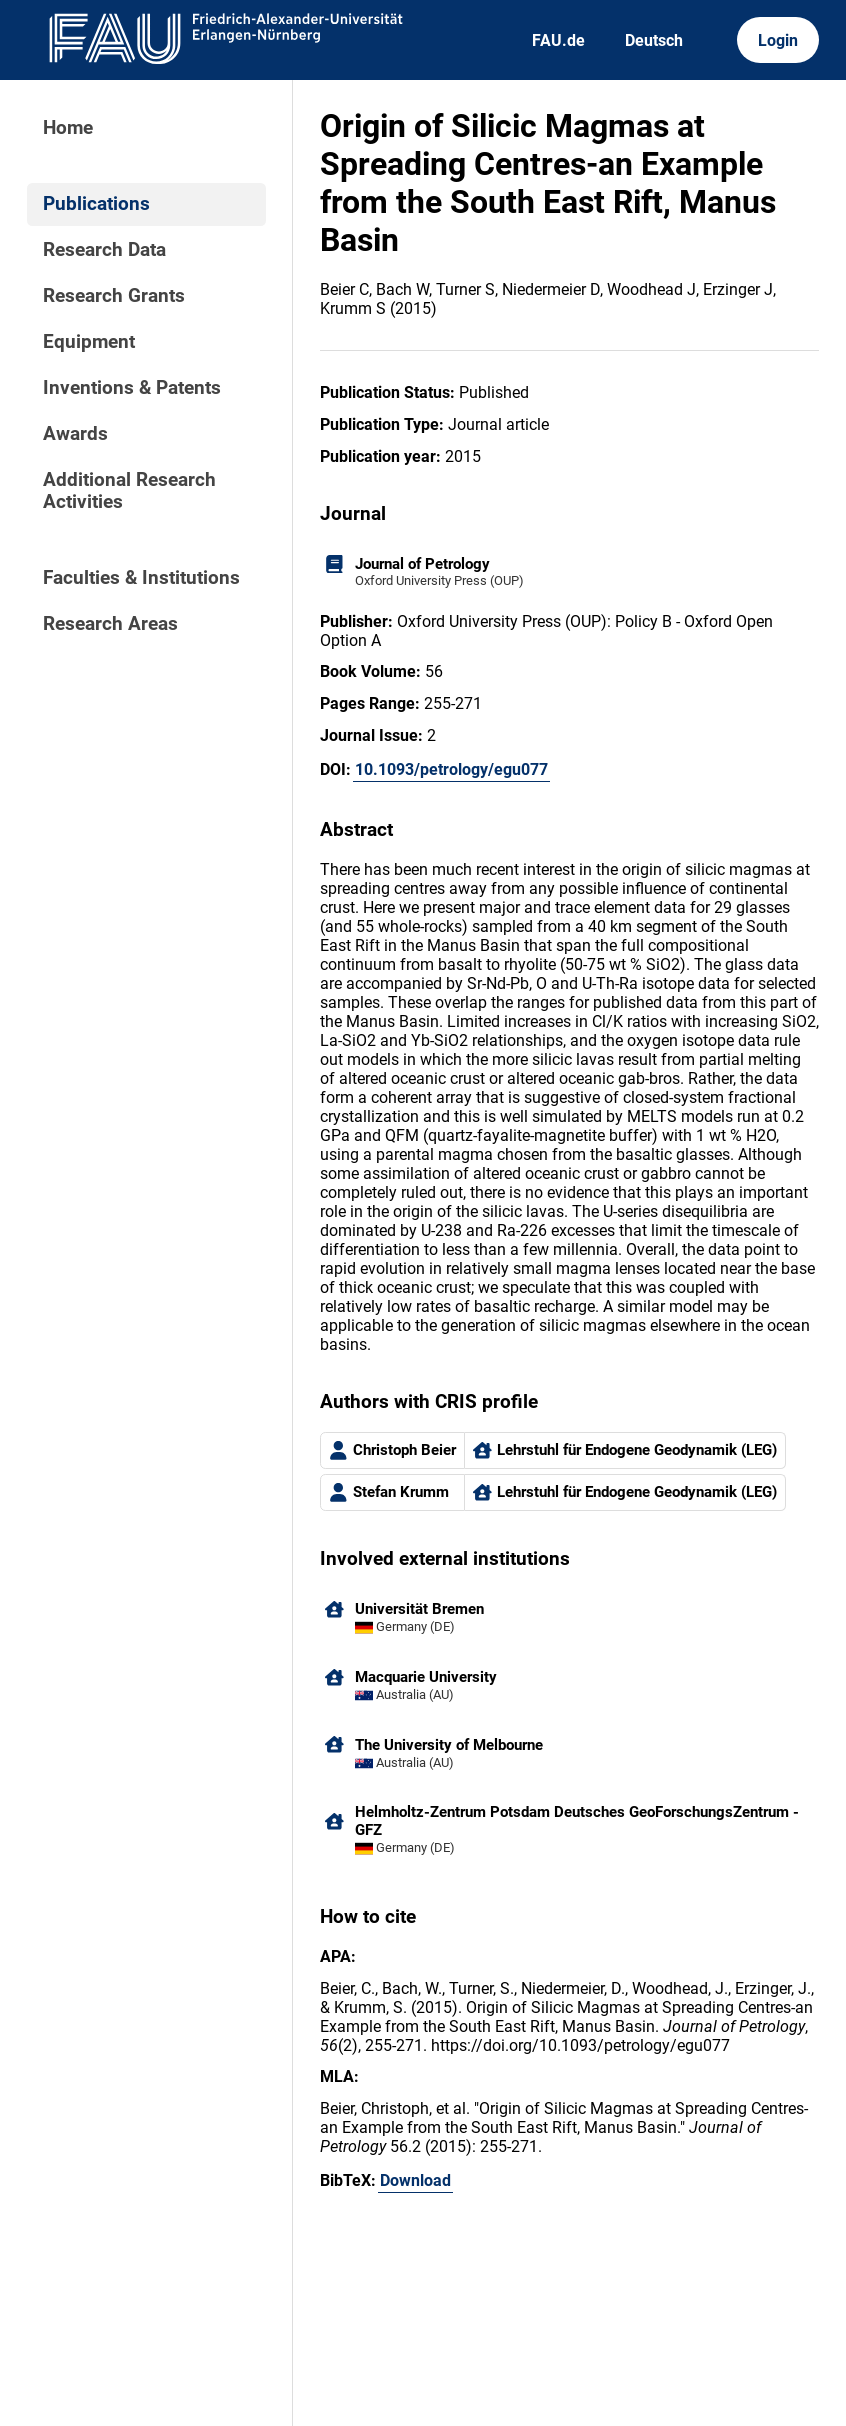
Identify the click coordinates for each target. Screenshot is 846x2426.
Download (415, 2180)
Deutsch (654, 40)
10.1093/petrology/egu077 (451, 769)
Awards (75, 434)
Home (68, 128)
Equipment (89, 342)
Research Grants (114, 296)
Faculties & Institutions (141, 578)
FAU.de (558, 40)
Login (778, 40)
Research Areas (110, 624)
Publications (96, 204)
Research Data (104, 250)
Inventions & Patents (132, 388)
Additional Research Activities (129, 491)
